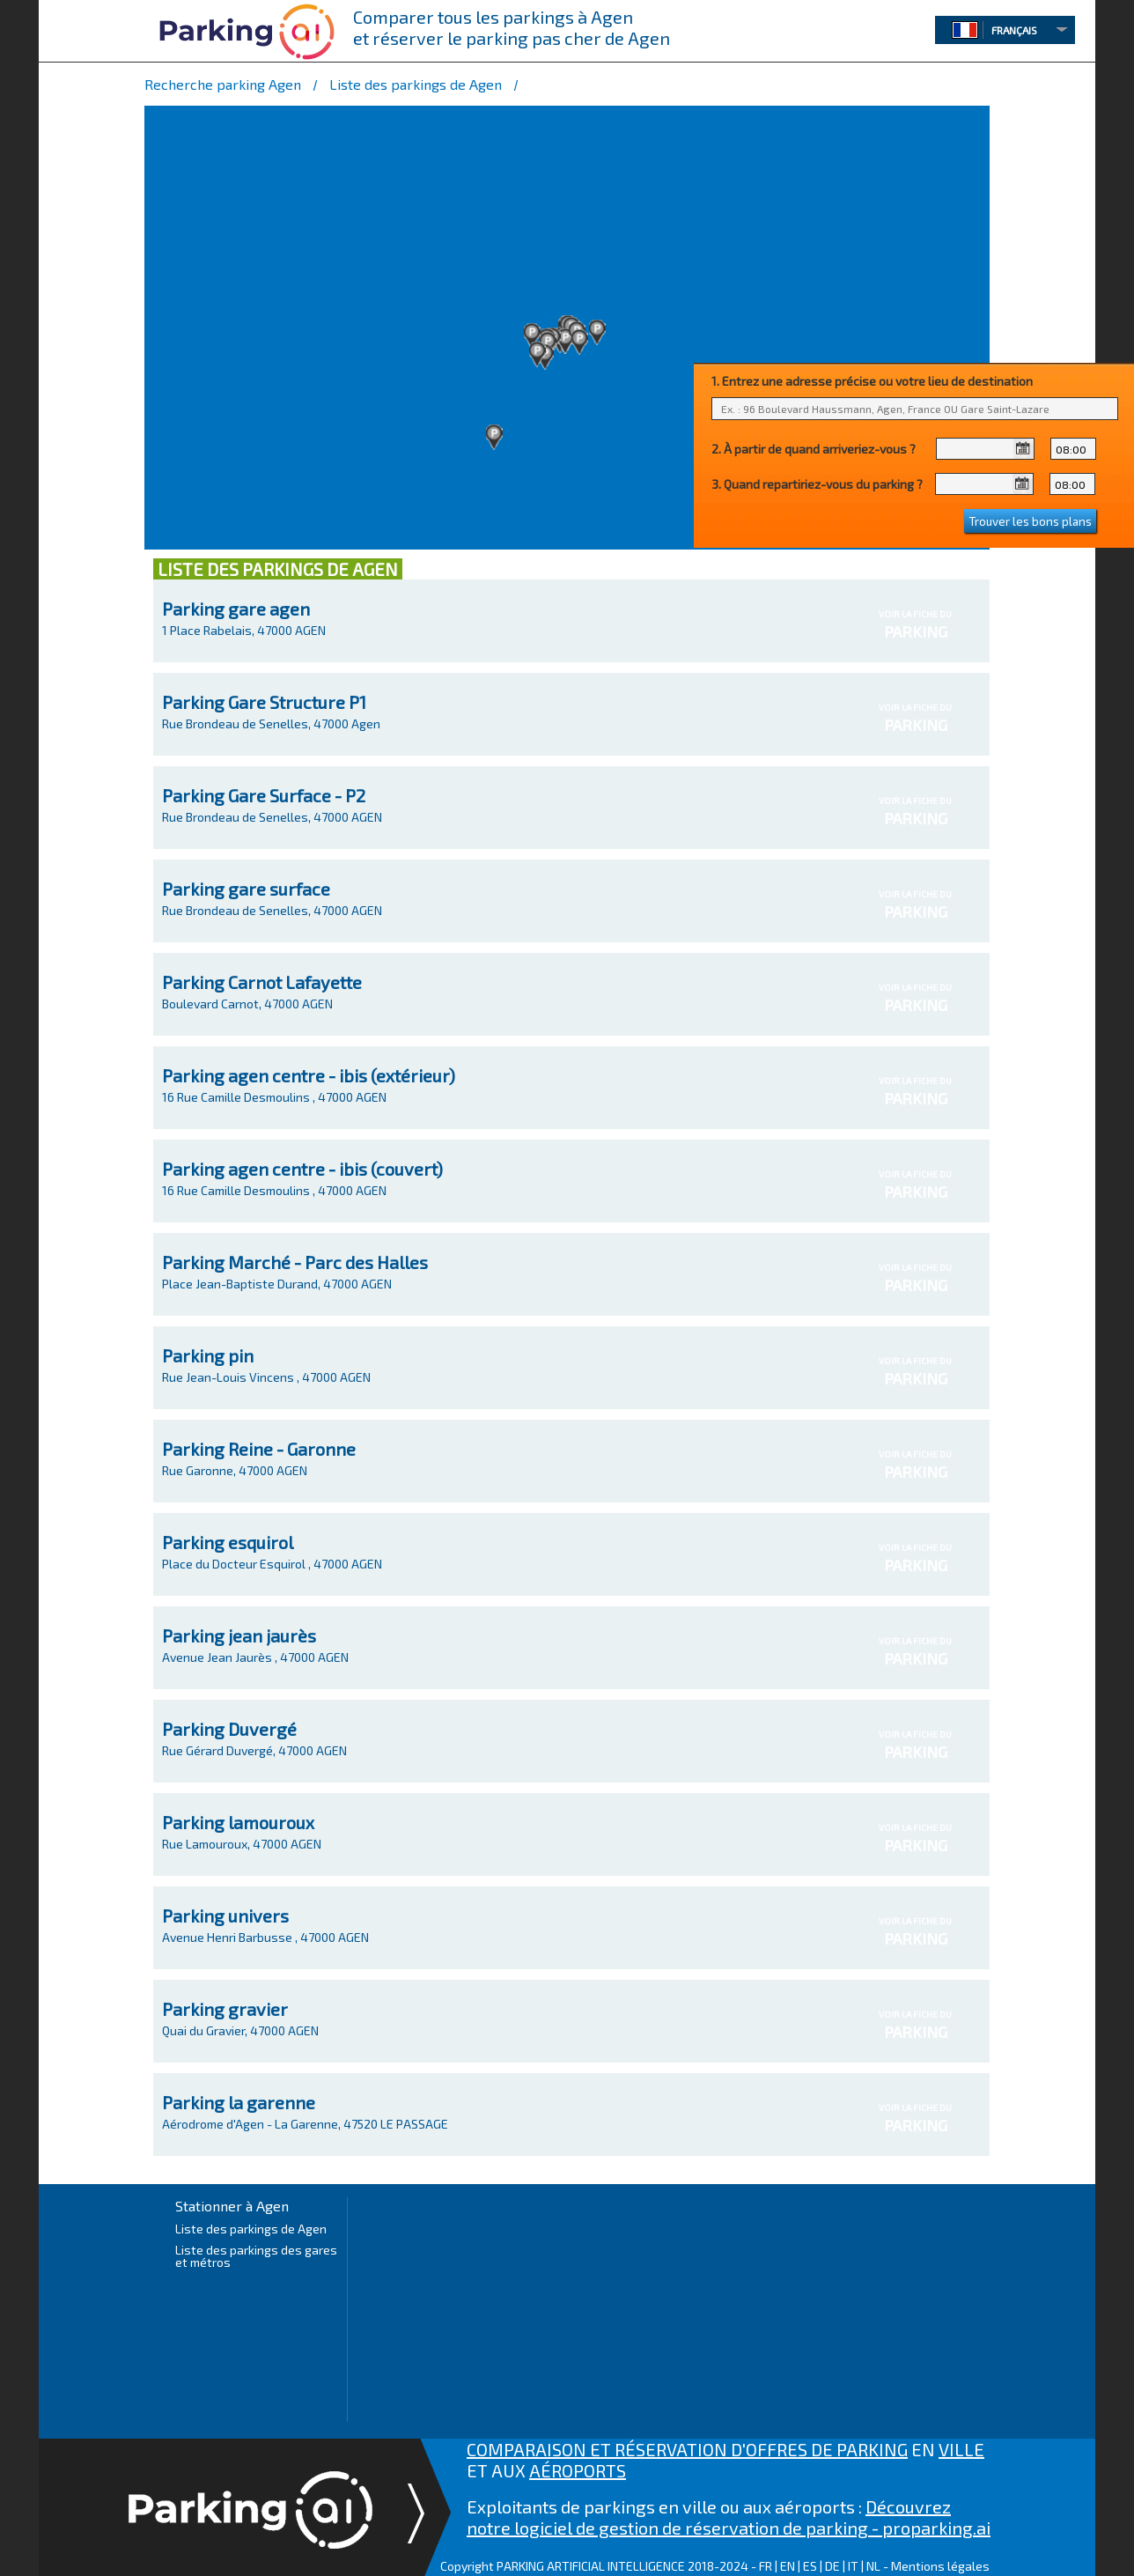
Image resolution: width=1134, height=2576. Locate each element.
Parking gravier (225, 2008)
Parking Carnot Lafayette (262, 982)
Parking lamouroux (238, 1822)
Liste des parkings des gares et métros (256, 2256)
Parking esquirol (227, 1542)
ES (810, 2565)
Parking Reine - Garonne (259, 1448)
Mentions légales (940, 2565)
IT (853, 2565)
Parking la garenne (238, 2102)
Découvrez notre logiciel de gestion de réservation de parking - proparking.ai (728, 2517)
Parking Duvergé (229, 1728)
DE (832, 2565)
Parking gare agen (236, 608)
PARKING (915, 631)
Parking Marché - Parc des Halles (295, 1262)
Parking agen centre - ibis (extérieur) (308, 1075)
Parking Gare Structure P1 (264, 701)
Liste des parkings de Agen (251, 2228)
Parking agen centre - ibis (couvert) (302, 1168)
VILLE (961, 2449)
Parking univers (225, 1915)
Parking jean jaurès (239, 1635)
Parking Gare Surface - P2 (263, 795)
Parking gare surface (246, 888)
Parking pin (208, 1355)
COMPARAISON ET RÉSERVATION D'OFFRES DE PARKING (687, 2449)
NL (873, 2565)
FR (765, 2565)
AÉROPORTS (577, 2470)
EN (787, 2565)
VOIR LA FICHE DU (915, 625)
